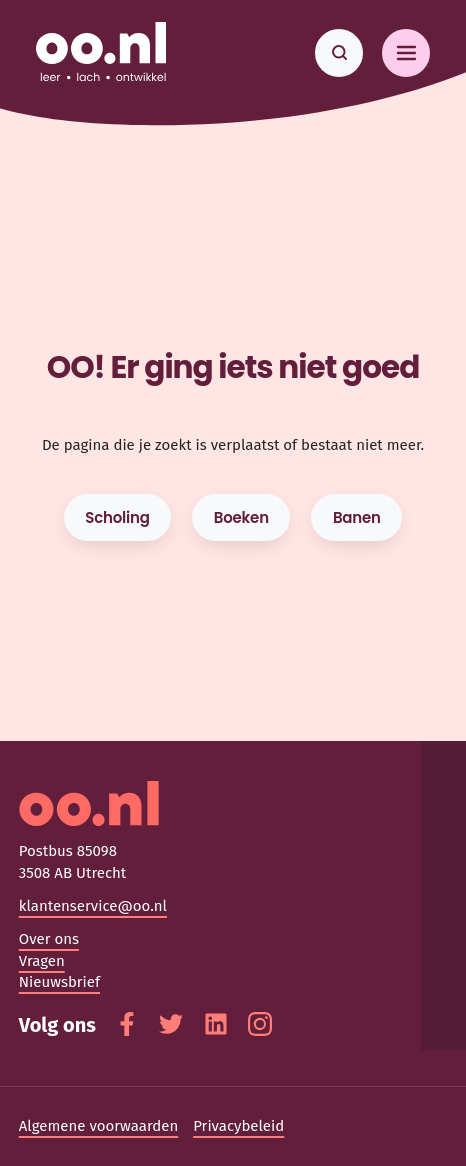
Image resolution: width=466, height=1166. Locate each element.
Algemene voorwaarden (98, 1126)
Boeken (241, 517)
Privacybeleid (238, 1126)
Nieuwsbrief (59, 982)
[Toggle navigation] (406, 53)
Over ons (49, 939)
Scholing (117, 517)
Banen (357, 517)
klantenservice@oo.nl (93, 906)
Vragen (42, 961)
